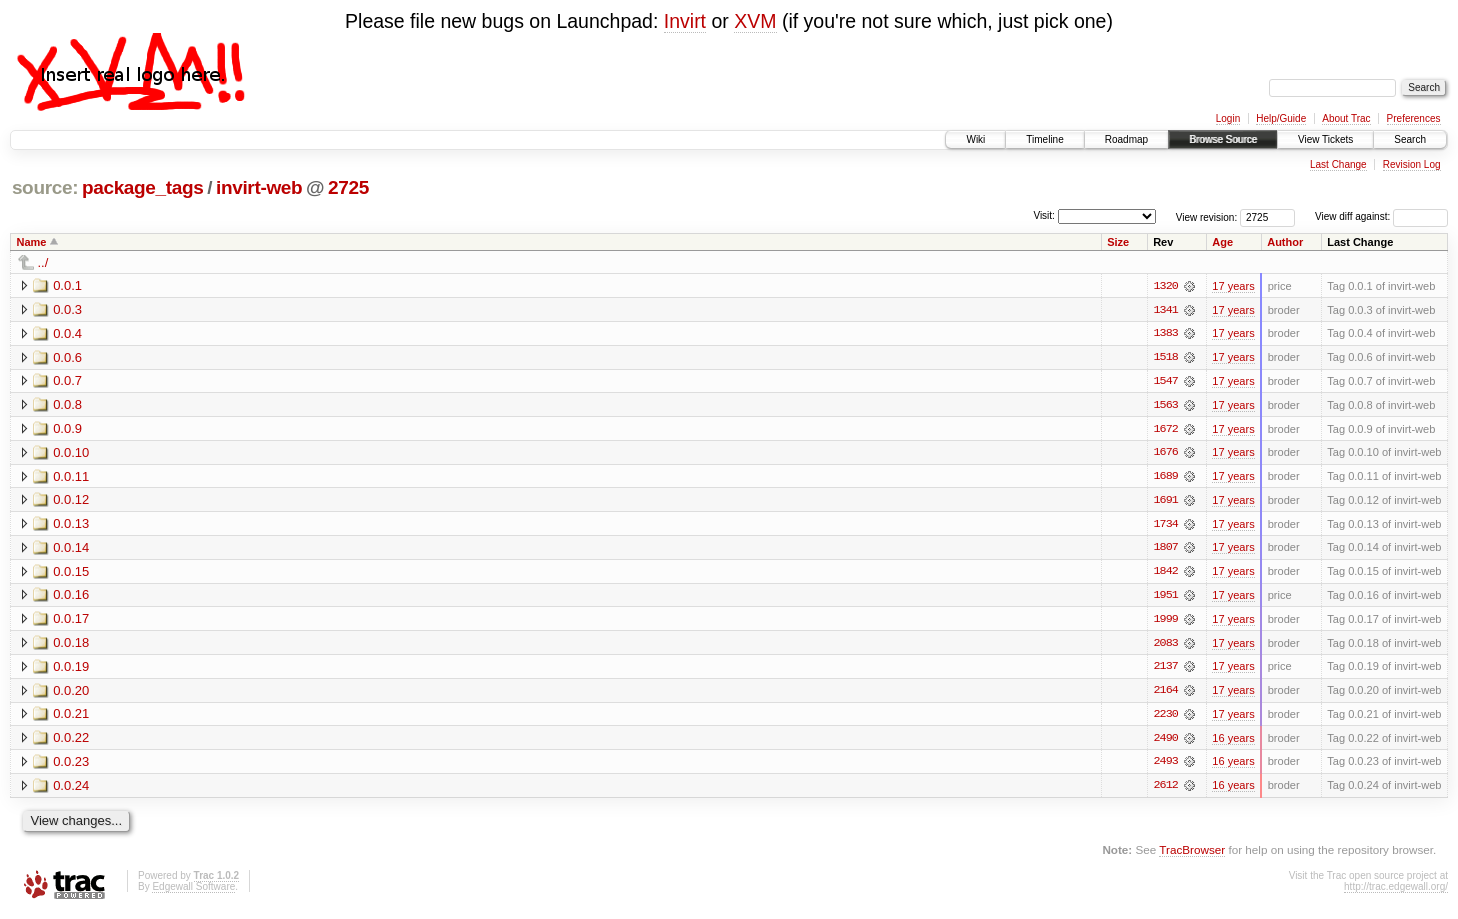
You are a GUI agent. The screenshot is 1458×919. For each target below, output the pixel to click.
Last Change (1338, 164)
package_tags (143, 187)
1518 (1165, 358)
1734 (1165, 526)
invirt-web (259, 187)
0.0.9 (67, 429)
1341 (1165, 310)
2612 (1165, 790)
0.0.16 (71, 597)
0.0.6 (67, 357)
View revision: (1207, 216)
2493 (1165, 766)
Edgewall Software (193, 891)
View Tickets (1325, 139)
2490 (1165, 742)
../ (43, 262)
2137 (1165, 670)
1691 (1165, 502)
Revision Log (1412, 164)
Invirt (685, 21)
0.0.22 (71, 741)
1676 (1165, 454)
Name (32, 242)
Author (1285, 242)
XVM (755, 21)
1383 (1165, 334)
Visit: (1044, 215)
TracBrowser (1192, 854)
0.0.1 (67, 285)
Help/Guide (1281, 118)
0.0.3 (67, 309)
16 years (1233, 742)
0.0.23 (71, 765)
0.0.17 (71, 621)
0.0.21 (71, 717)
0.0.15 (71, 573)
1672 (1165, 430)
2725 (348, 187)
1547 (1165, 382)
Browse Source (1223, 139)
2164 (1165, 694)
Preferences (1414, 118)
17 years (1233, 286)
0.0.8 (67, 405)
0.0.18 (71, 645)
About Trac (1346, 118)
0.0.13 (71, 525)
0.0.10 (71, 453)
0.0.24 (71, 789)
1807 (1165, 550)
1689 (1165, 478)
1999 (1165, 622)
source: (45, 187)
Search (1410, 139)
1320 (1165, 286)
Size (1118, 242)
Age (1222, 242)
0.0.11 (71, 477)
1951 (1165, 598)
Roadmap (1126, 139)
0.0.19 (71, 669)
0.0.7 (67, 381)
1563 (1165, 406)
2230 (1165, 718)
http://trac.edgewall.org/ (1396, 891)
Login (1228, 118)
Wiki (975, 139)
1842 (1165, 574)
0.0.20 (71, 693)
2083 (1165, 646)
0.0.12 (71, 501)
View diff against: (1381, 216)
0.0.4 (67, 333)
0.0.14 (71, 549)
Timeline (1044, 139)
